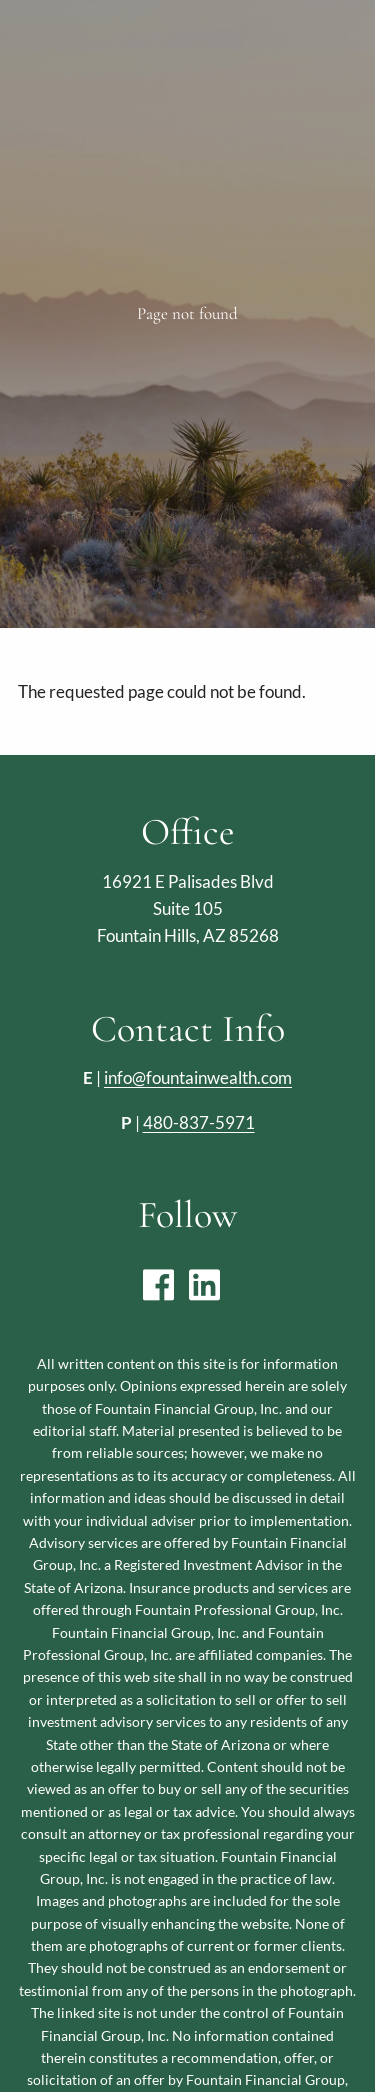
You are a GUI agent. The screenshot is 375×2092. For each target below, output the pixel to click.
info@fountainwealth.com (198, 1077)
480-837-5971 (199, 1122)
